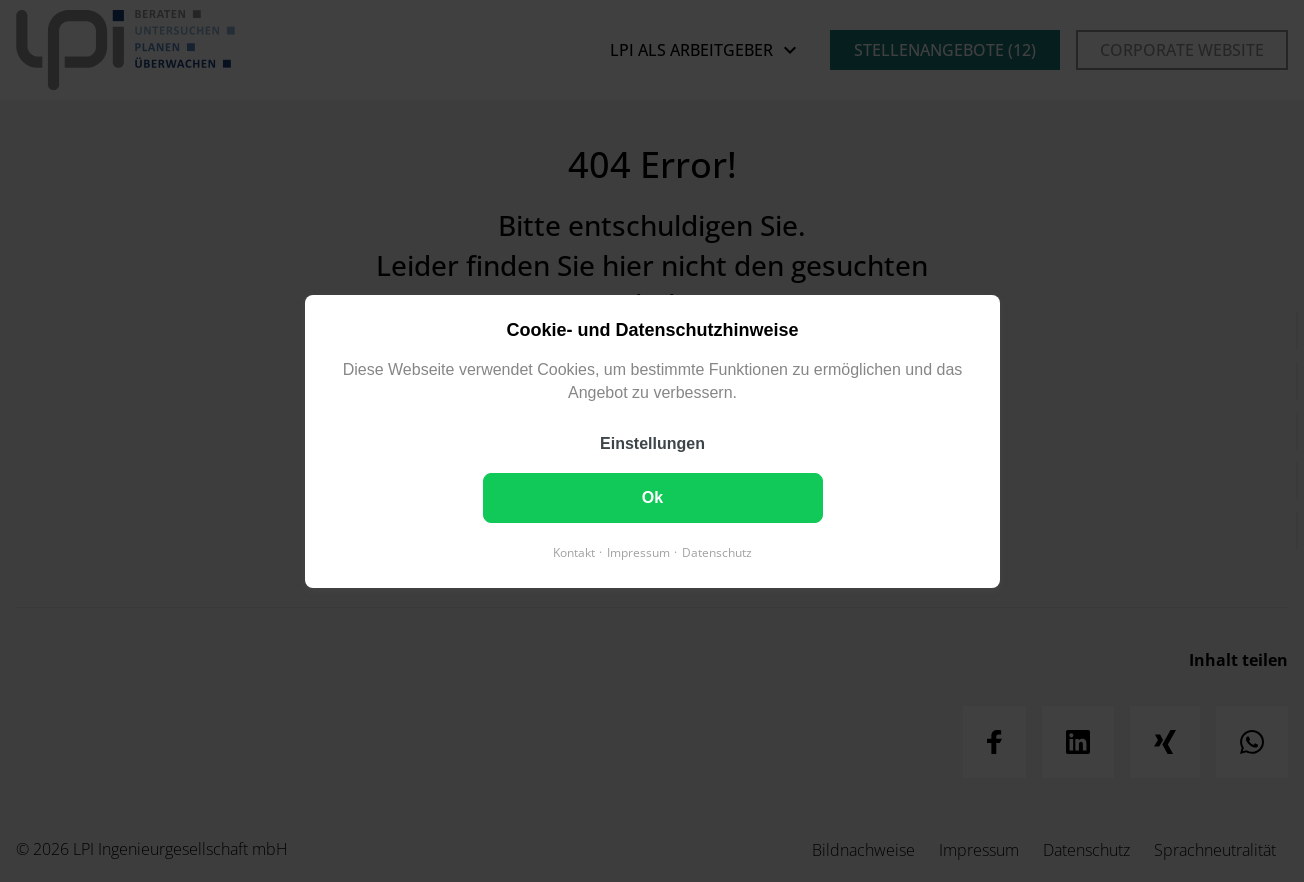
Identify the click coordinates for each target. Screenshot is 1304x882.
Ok (651, 496)
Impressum (638, 551)
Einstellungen (652, 442)
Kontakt (574, 551)
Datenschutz (717, 551)
